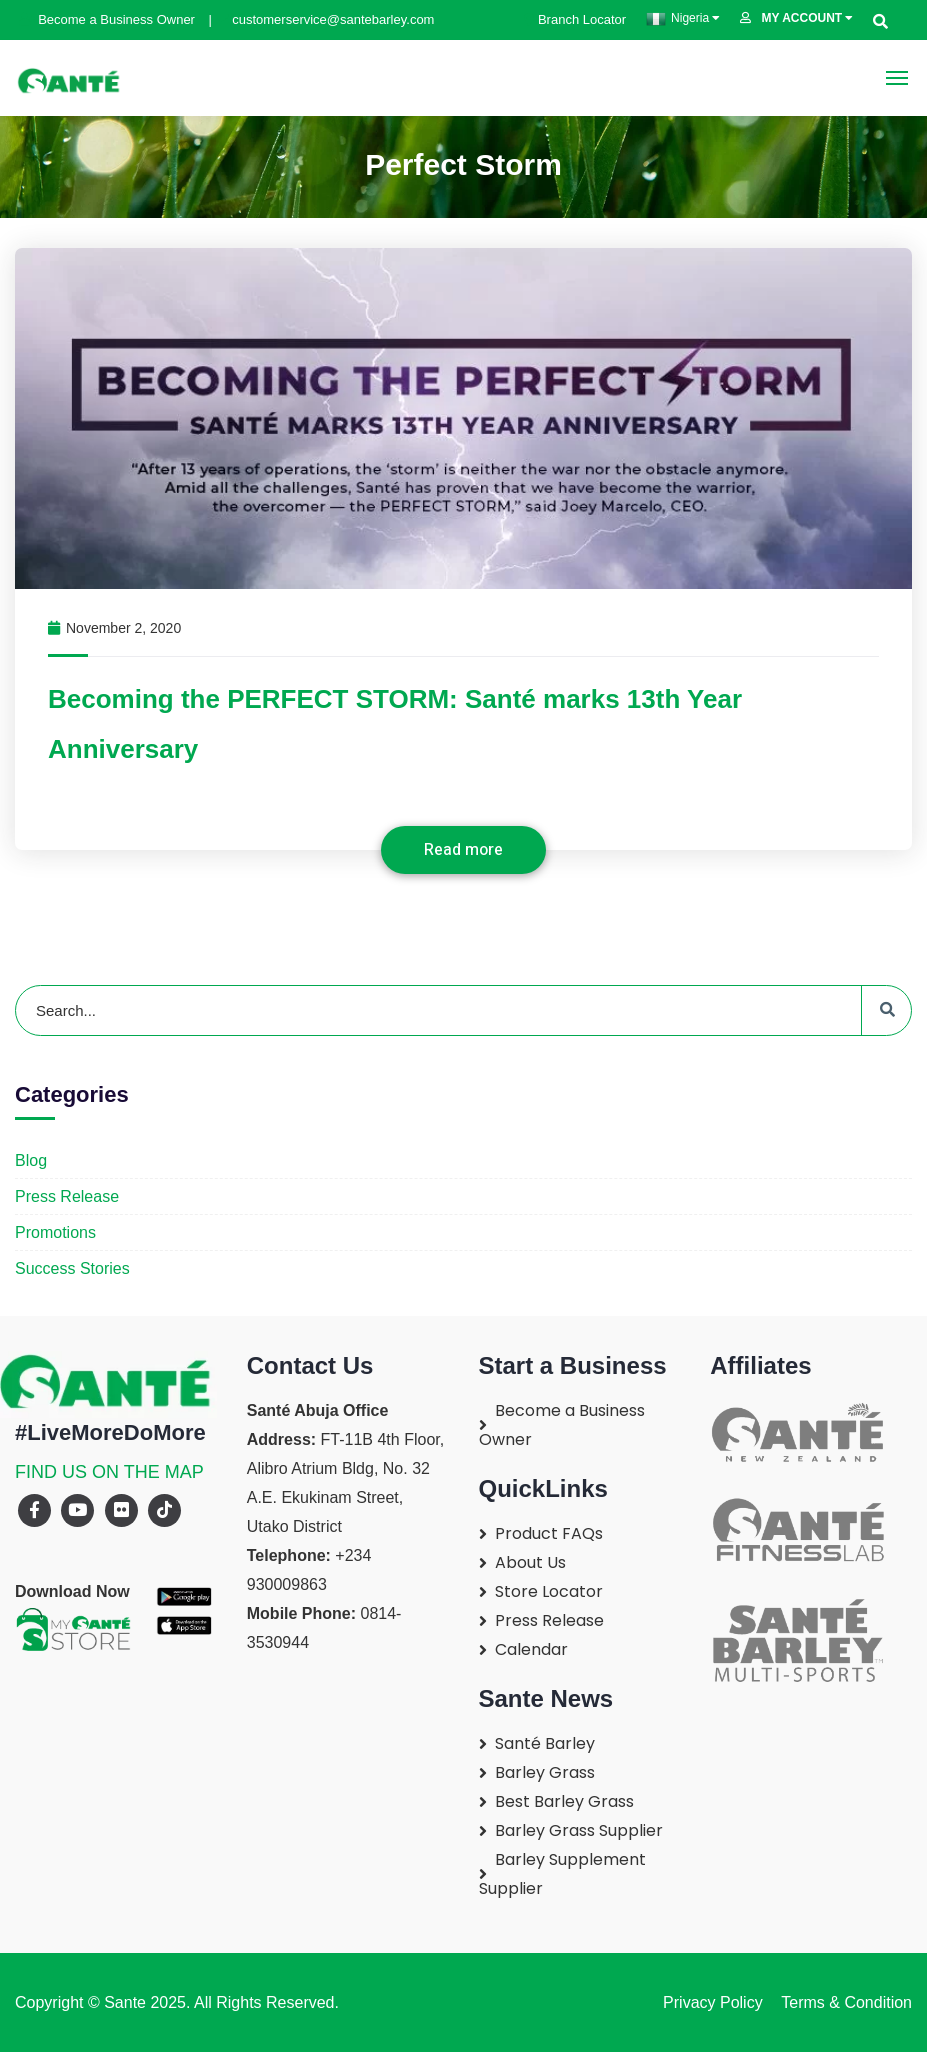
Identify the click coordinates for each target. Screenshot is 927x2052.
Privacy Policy (713, 2002)
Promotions (55, 1232)
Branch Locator (575, 19)
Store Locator (549, 1591)
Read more (463, 850)
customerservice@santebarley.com (323, 19)
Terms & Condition (842, 2002)
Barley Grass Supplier (579, 1830)
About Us (530, 1562)
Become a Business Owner (109, 19)
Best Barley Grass (564, 1801)
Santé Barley (545, 1743)
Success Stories (72, 1268)
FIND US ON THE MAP (109, 1472)
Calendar (531, 1649)
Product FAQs (549, 1533)
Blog (31, 1160)
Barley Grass (545, 1772)
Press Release (67, 1196)
